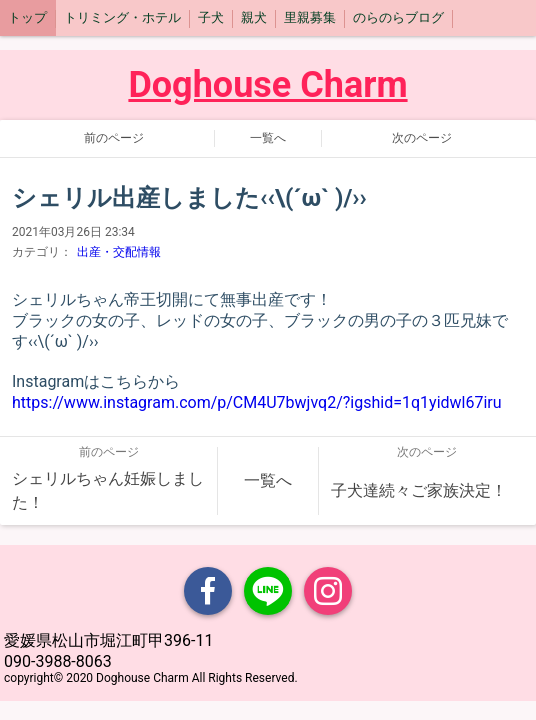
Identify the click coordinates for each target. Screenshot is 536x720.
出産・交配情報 (119, 252)
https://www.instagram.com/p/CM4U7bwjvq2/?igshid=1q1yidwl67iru (257, 402)
